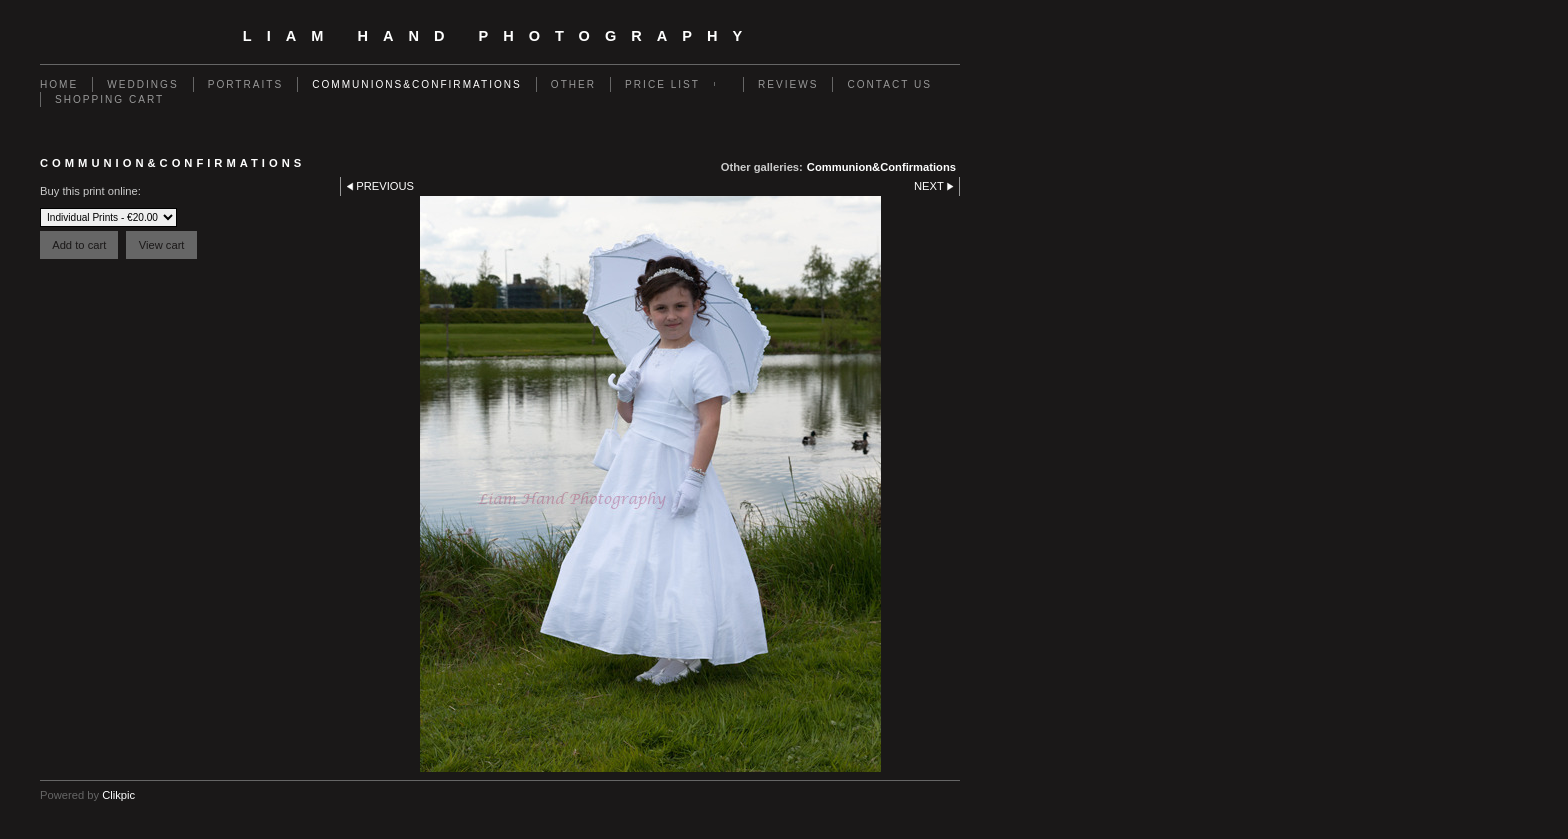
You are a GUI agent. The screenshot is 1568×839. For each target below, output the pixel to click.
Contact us (889, 84)
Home (59, 84)
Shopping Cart (109, 99)
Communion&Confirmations (881, 167)
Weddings (142, 84)
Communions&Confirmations (417, 84)
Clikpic (118, 795)
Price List (662, 84)
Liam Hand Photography (500, 36)
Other (573, 84)
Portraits (246, 84)
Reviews (788, 84)
